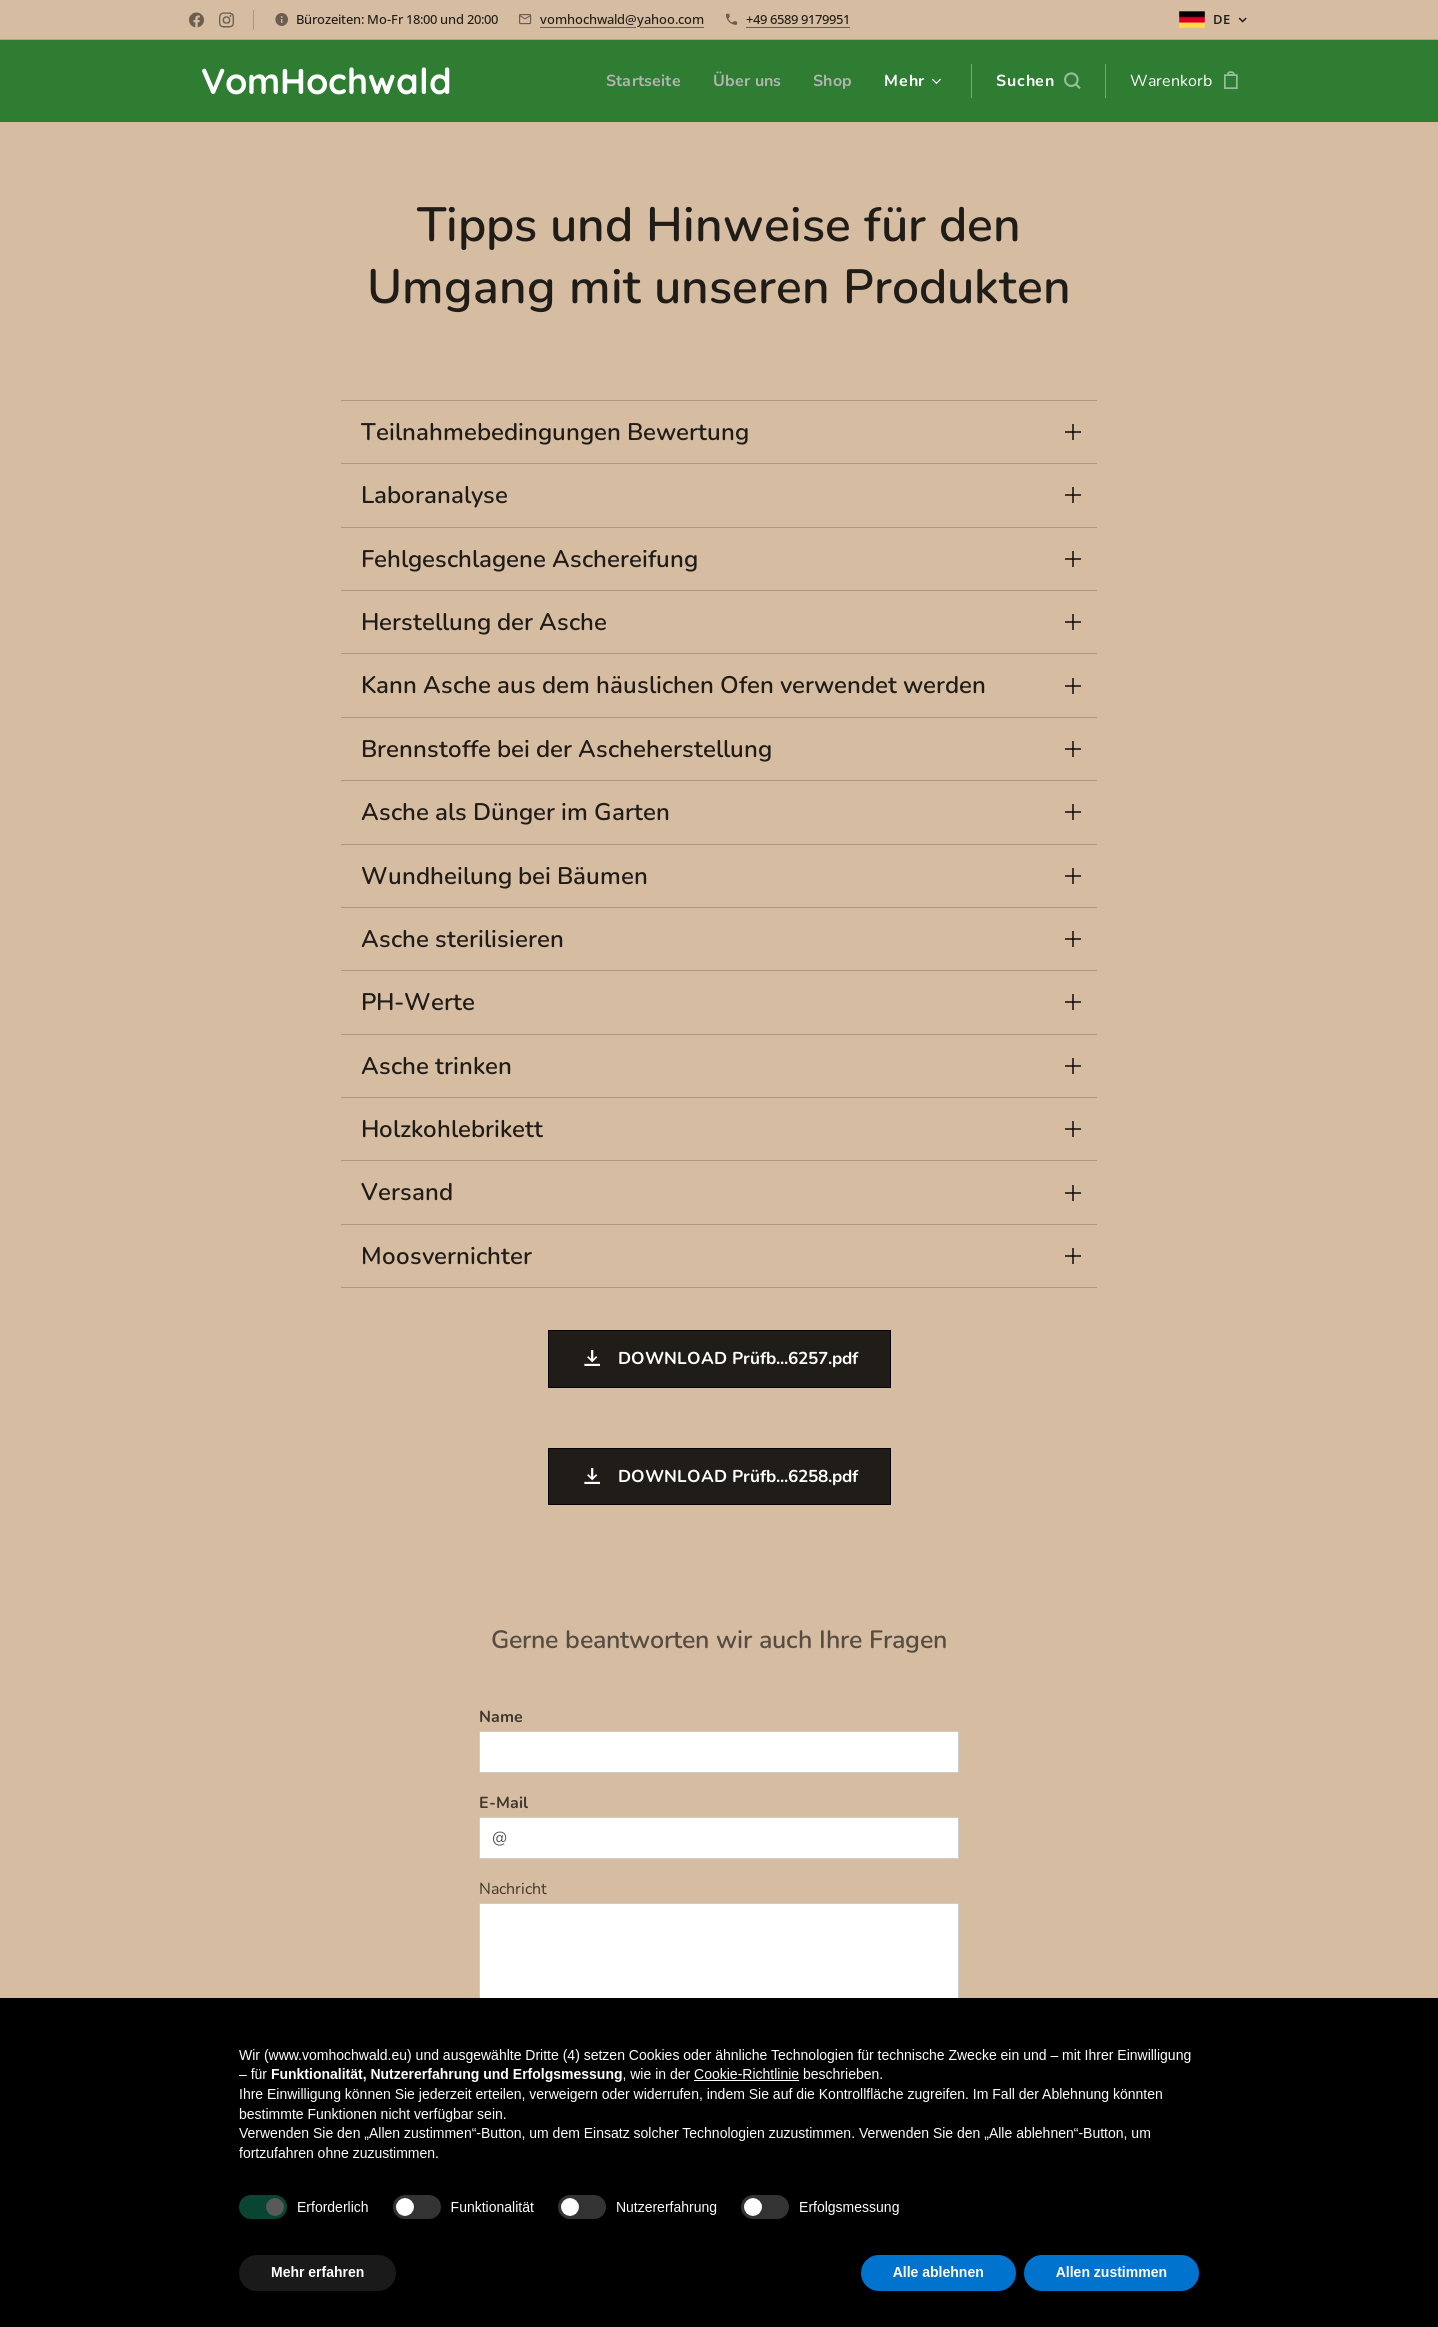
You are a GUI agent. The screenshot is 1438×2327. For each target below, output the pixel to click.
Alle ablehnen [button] (938, 2272)
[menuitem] (638, 81)
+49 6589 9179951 (798, 19)
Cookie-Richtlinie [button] (746, 2074)
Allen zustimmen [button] (1111, 2272)
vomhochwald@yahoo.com (622, 19)
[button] (1038, 81)
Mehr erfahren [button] (317, 2272)
